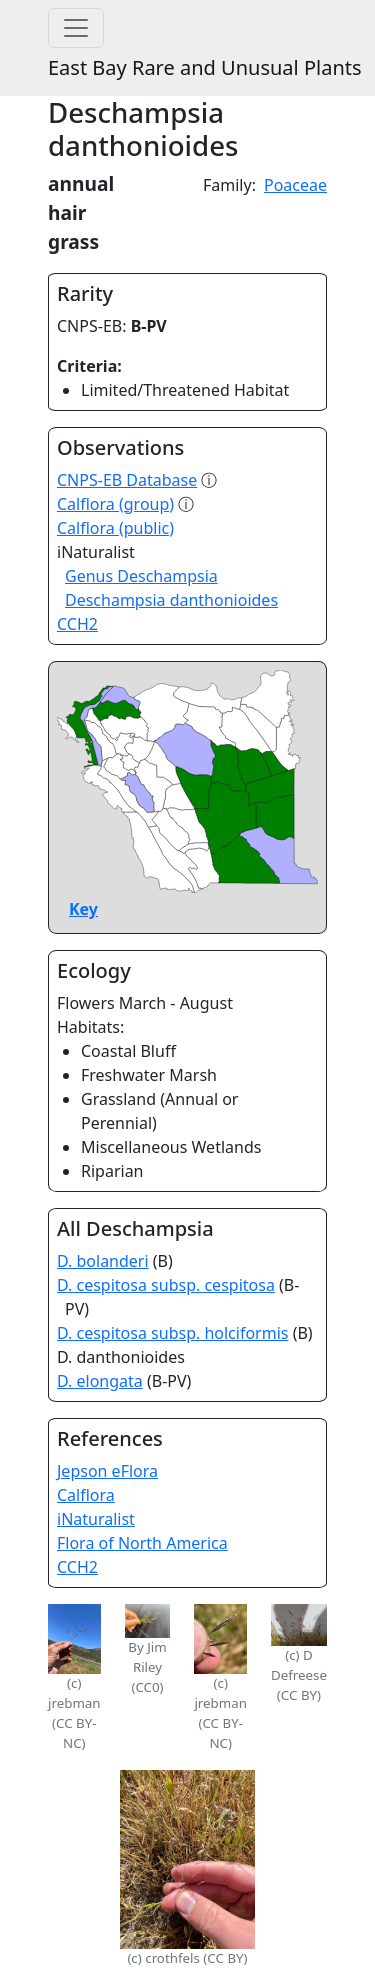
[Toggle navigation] (76, 28)
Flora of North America (142, 1543)
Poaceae (295, 185)
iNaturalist (96, 1519)
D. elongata (100, 1381)
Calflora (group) (115, 504)
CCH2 (77, 624)
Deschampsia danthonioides (171, 600)
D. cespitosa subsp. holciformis (172, 1333)
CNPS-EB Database (127, 480)
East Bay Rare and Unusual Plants (205, 67)
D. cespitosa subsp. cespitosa (166, 1285)
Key (83, 909)
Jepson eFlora (107, 1471)
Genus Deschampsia (141, 576)
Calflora (86, 1495)
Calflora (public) (115, 528)
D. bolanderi (103, 1261)
